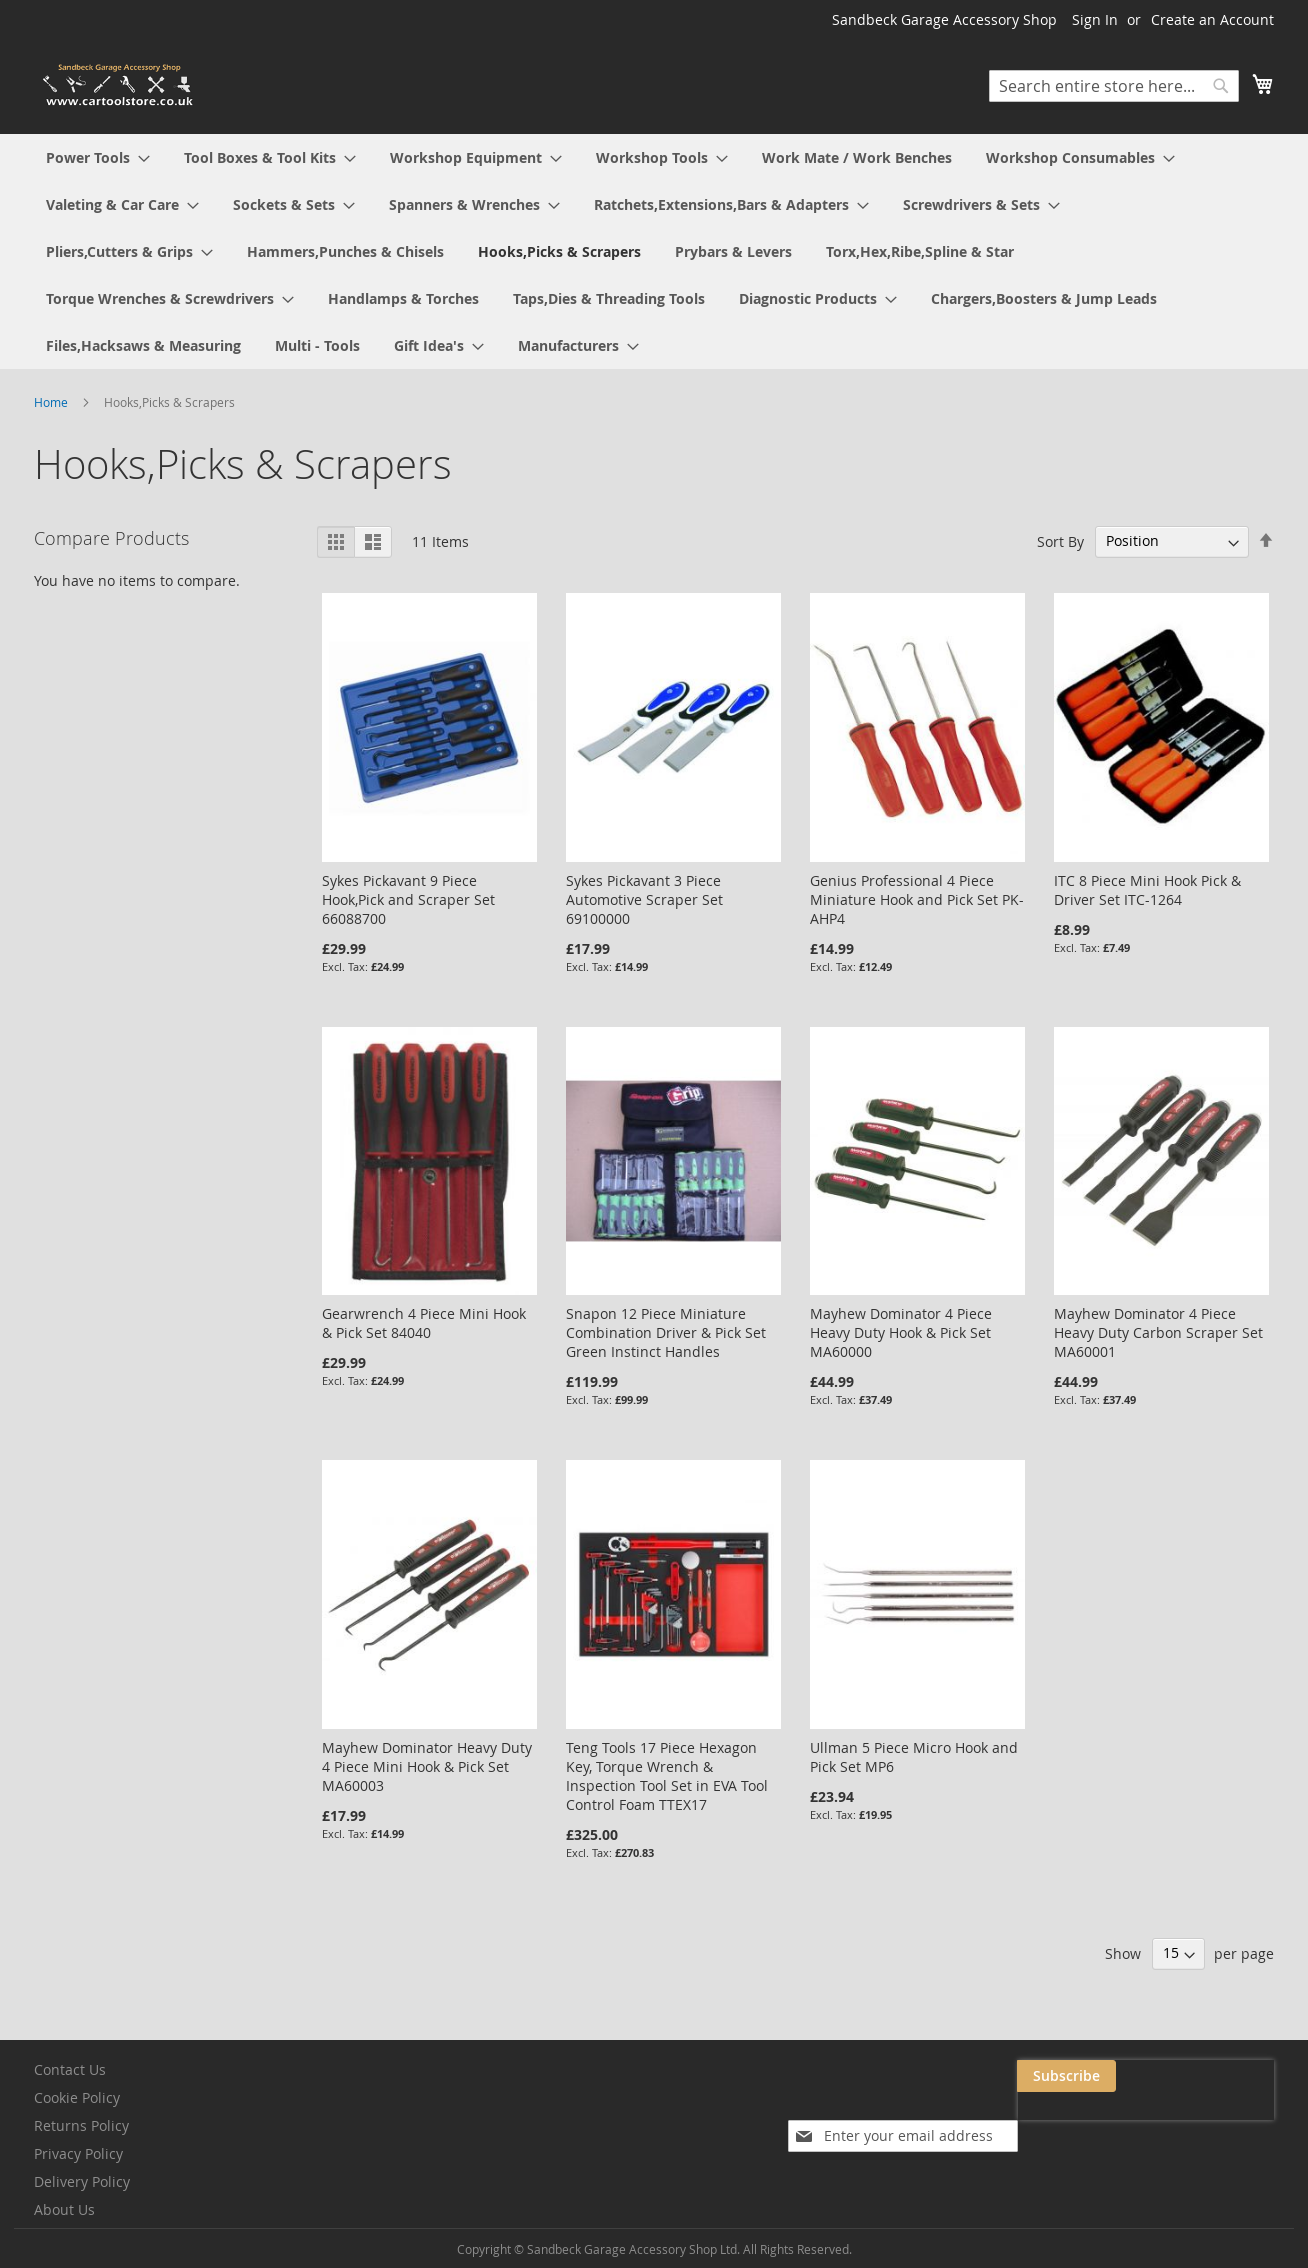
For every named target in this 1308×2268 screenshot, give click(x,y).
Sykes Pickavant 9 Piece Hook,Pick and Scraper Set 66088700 (408, 899)
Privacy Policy (78, 2153)
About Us (64, 2209)
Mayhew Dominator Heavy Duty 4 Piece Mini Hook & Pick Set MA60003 (427, 1766)
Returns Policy (81, 2125)
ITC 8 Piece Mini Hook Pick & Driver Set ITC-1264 (1147, 890)
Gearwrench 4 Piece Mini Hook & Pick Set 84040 (424, 1323)
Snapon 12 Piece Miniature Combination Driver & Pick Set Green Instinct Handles (666, 1332)
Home (52, 402)
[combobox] (1114, 86)
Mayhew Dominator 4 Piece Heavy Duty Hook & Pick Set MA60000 (901, 1332)
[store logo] (119, 85)
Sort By (1060, 540)
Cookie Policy (77, 2097)
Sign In (1095, 19)
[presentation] (1074, 2122)
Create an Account (1212, 19)
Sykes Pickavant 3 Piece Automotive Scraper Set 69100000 (644, 899)
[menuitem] (98, 157)
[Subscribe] (1224, 2076)
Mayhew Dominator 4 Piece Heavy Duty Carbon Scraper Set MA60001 (1158, 1332)
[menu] (654, 251)
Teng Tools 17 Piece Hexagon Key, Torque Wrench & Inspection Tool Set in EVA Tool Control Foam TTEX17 (667, 1776)
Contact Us (70, 2069)
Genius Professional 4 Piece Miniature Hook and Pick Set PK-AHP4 (917, 899)
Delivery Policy (82, 2181)
